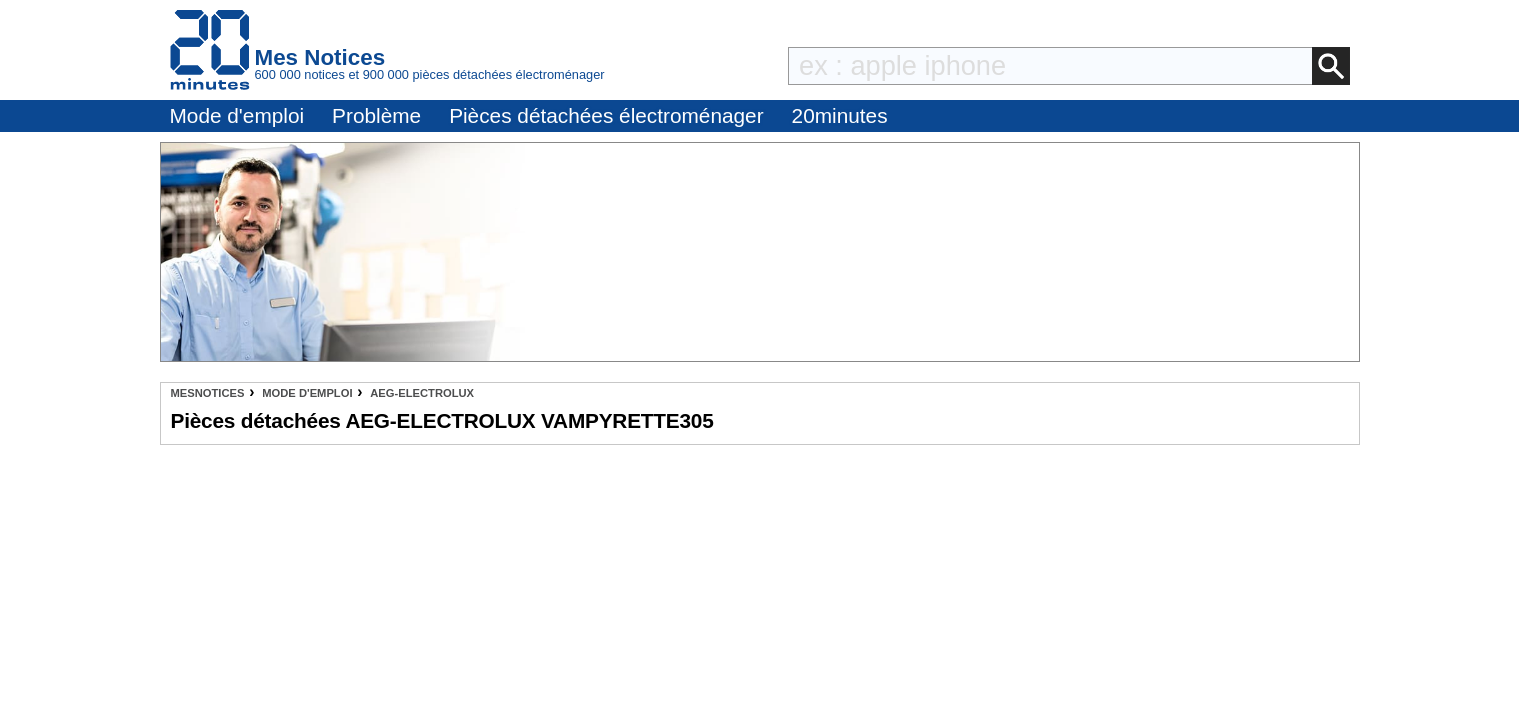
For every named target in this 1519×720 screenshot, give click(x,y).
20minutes (840, 115)
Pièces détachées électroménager (606, 115)
